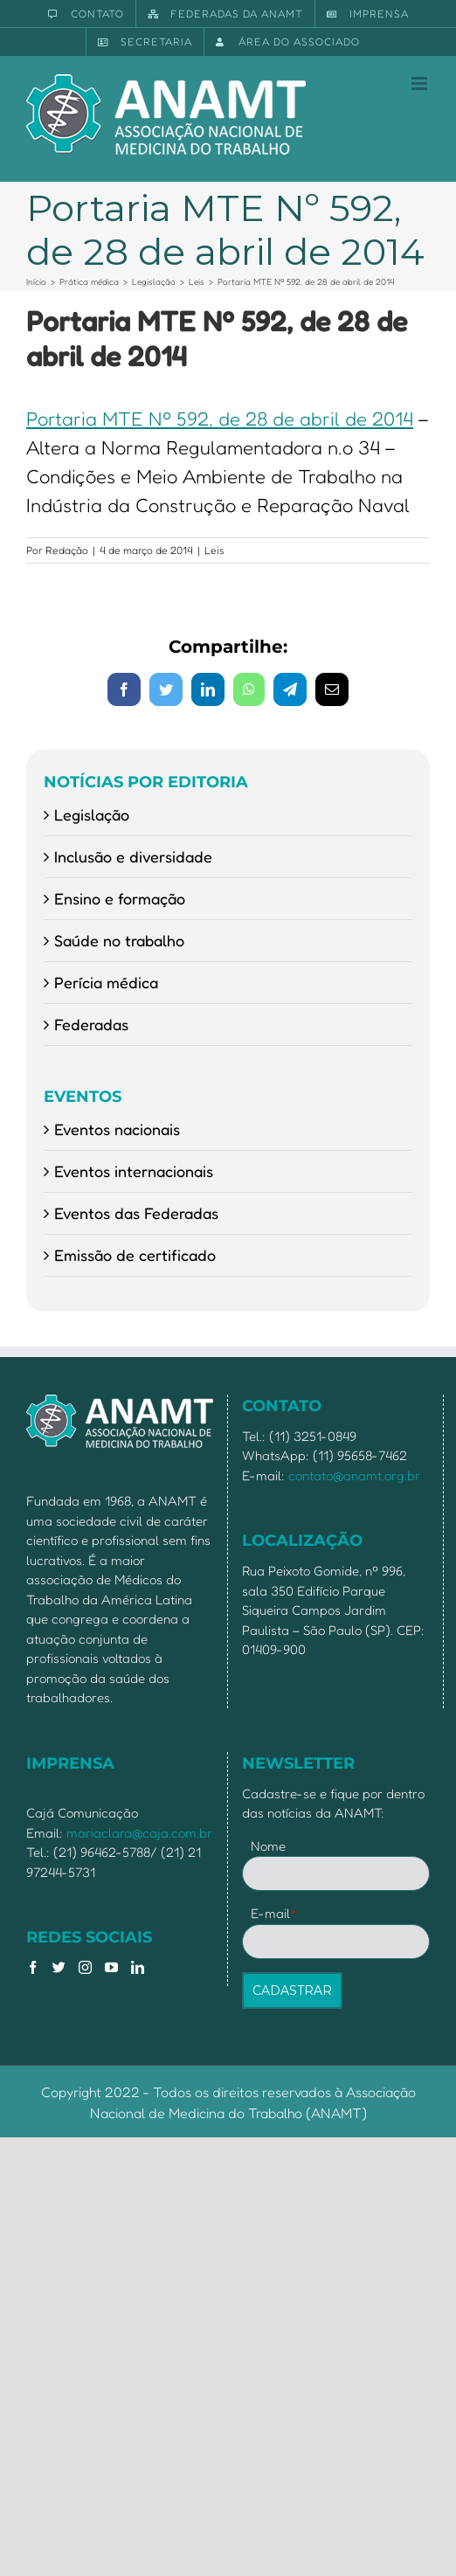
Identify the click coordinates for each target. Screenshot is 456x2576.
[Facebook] (32, 1967)
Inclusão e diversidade (133, 856)
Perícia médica (106, 982)
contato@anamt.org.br (354, 1475)
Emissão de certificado (135, 1254)
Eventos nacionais (117, 1129)
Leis (214, 550)
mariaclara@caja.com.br (139, 1833)
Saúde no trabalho (119, 940)
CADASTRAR (292, 1990)
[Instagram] (85, 1967)
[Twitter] (59, 1967)
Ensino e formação (119, 898)
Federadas (91, 1024)
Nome (268, 1846)
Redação (66, 550)
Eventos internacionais (133, 1171)
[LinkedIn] (137, 1967)
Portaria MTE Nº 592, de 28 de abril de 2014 (219, 418)
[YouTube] (111, 1967)
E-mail (274, 1913)
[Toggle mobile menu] (420, 83)
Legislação (91, 814)
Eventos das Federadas (136, 1212)
